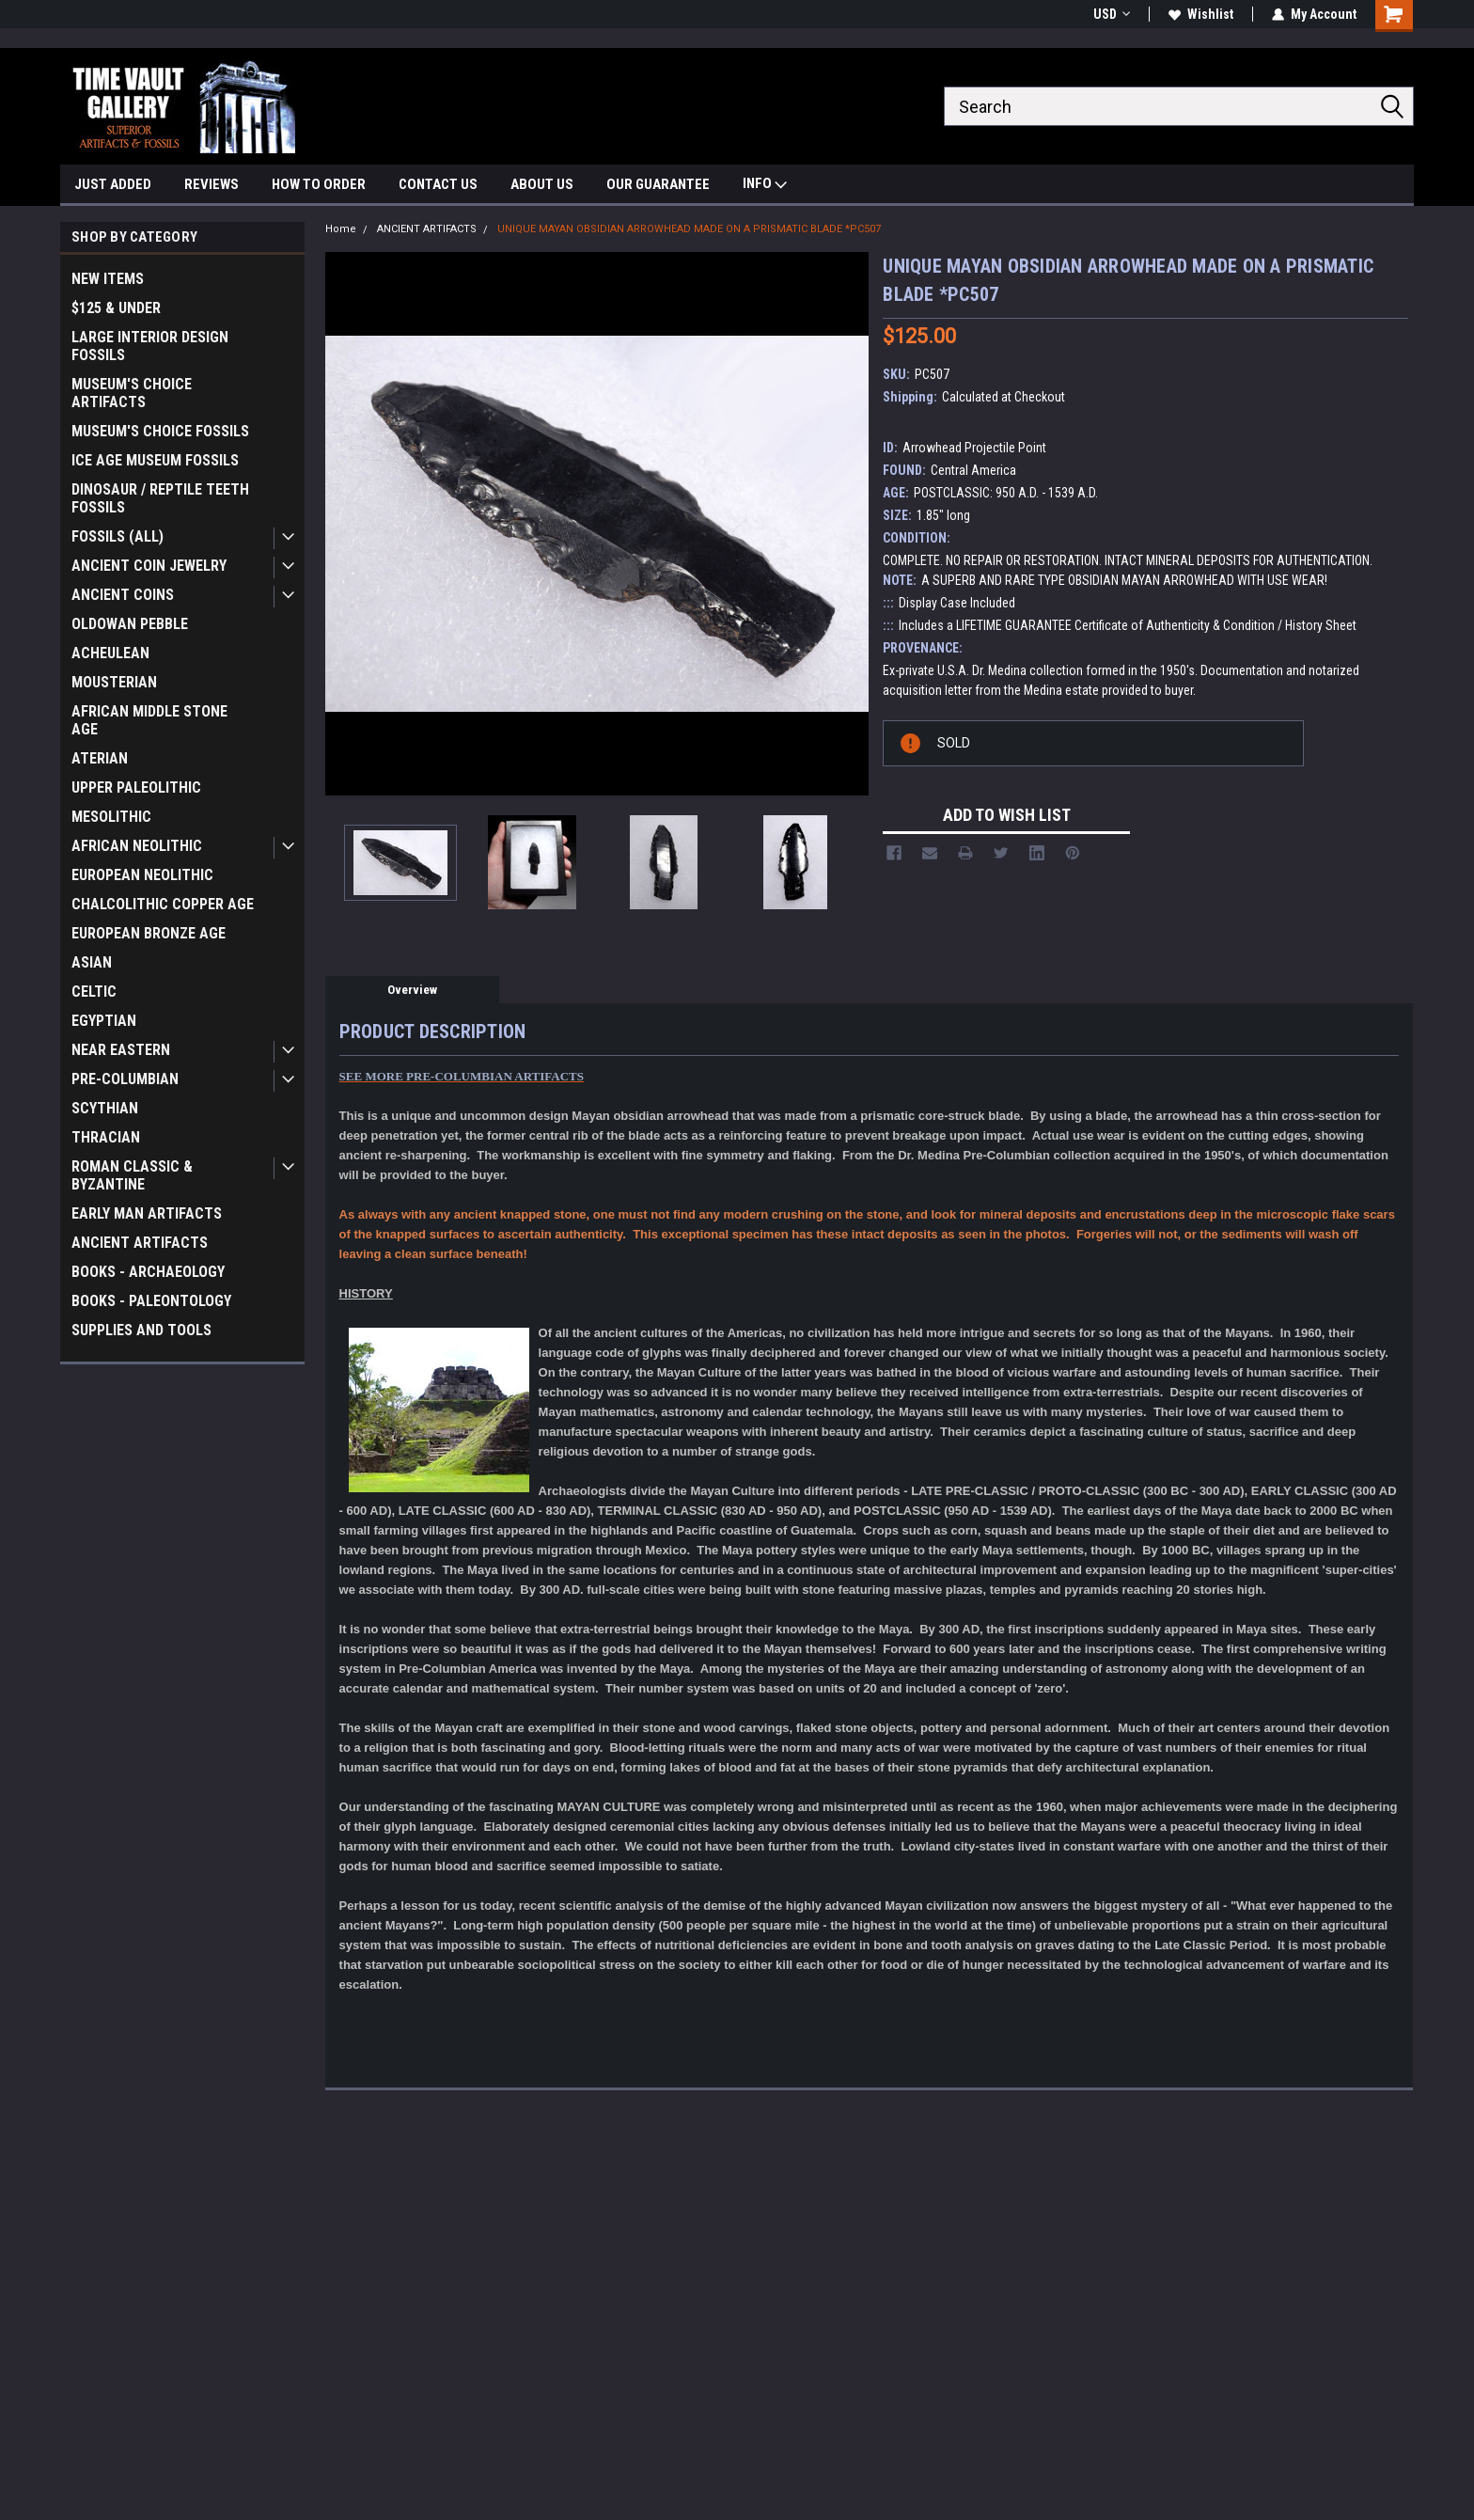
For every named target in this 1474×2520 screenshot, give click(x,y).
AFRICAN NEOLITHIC (136, 846)
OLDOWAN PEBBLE (129, 624)
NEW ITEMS (107, 279)
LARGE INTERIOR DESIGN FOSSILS (149, 346)
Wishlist (1200, 14)
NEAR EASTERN (120, 1050)
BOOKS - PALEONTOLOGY (151, 1301)
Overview (412, 990)
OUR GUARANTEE (658, 184)
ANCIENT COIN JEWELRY (149, 566)
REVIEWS (211, 184)
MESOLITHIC (111, 817)
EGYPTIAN (103, 1021)
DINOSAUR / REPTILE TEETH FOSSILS (160, 498)
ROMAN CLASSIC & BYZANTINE (132, 1175)
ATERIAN (99, 758)
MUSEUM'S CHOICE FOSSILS (160, 431)
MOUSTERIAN (114, 682)
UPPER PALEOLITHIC (136, 787)
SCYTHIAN (104, 1108)
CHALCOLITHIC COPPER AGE (162, 904)
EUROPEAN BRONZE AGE (148, 933)
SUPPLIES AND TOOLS (141, 1330)
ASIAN (91, 962)
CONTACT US (438, 184)
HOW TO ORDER (319, 184)
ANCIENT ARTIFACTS (139, 1243)
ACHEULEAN (110, 653)
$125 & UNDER (116, 308)
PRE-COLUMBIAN (125, 1079)
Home (340, 229)
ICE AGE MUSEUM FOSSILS (155, 460)
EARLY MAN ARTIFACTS (146, 1213)
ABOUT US (541, 184)
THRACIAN (105, 1137)
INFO (765, 185)
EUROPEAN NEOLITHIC (142, 875)
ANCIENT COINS (122, 595)
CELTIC (94, 991)
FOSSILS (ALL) (117, 536)
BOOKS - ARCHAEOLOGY (148, 1272)
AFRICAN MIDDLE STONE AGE (149, 720)
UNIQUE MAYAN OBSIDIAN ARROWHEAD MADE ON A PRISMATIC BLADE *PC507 (689, 229)
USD (1111, 14)
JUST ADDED (112, 184)
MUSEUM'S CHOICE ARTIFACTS (131, 393)
